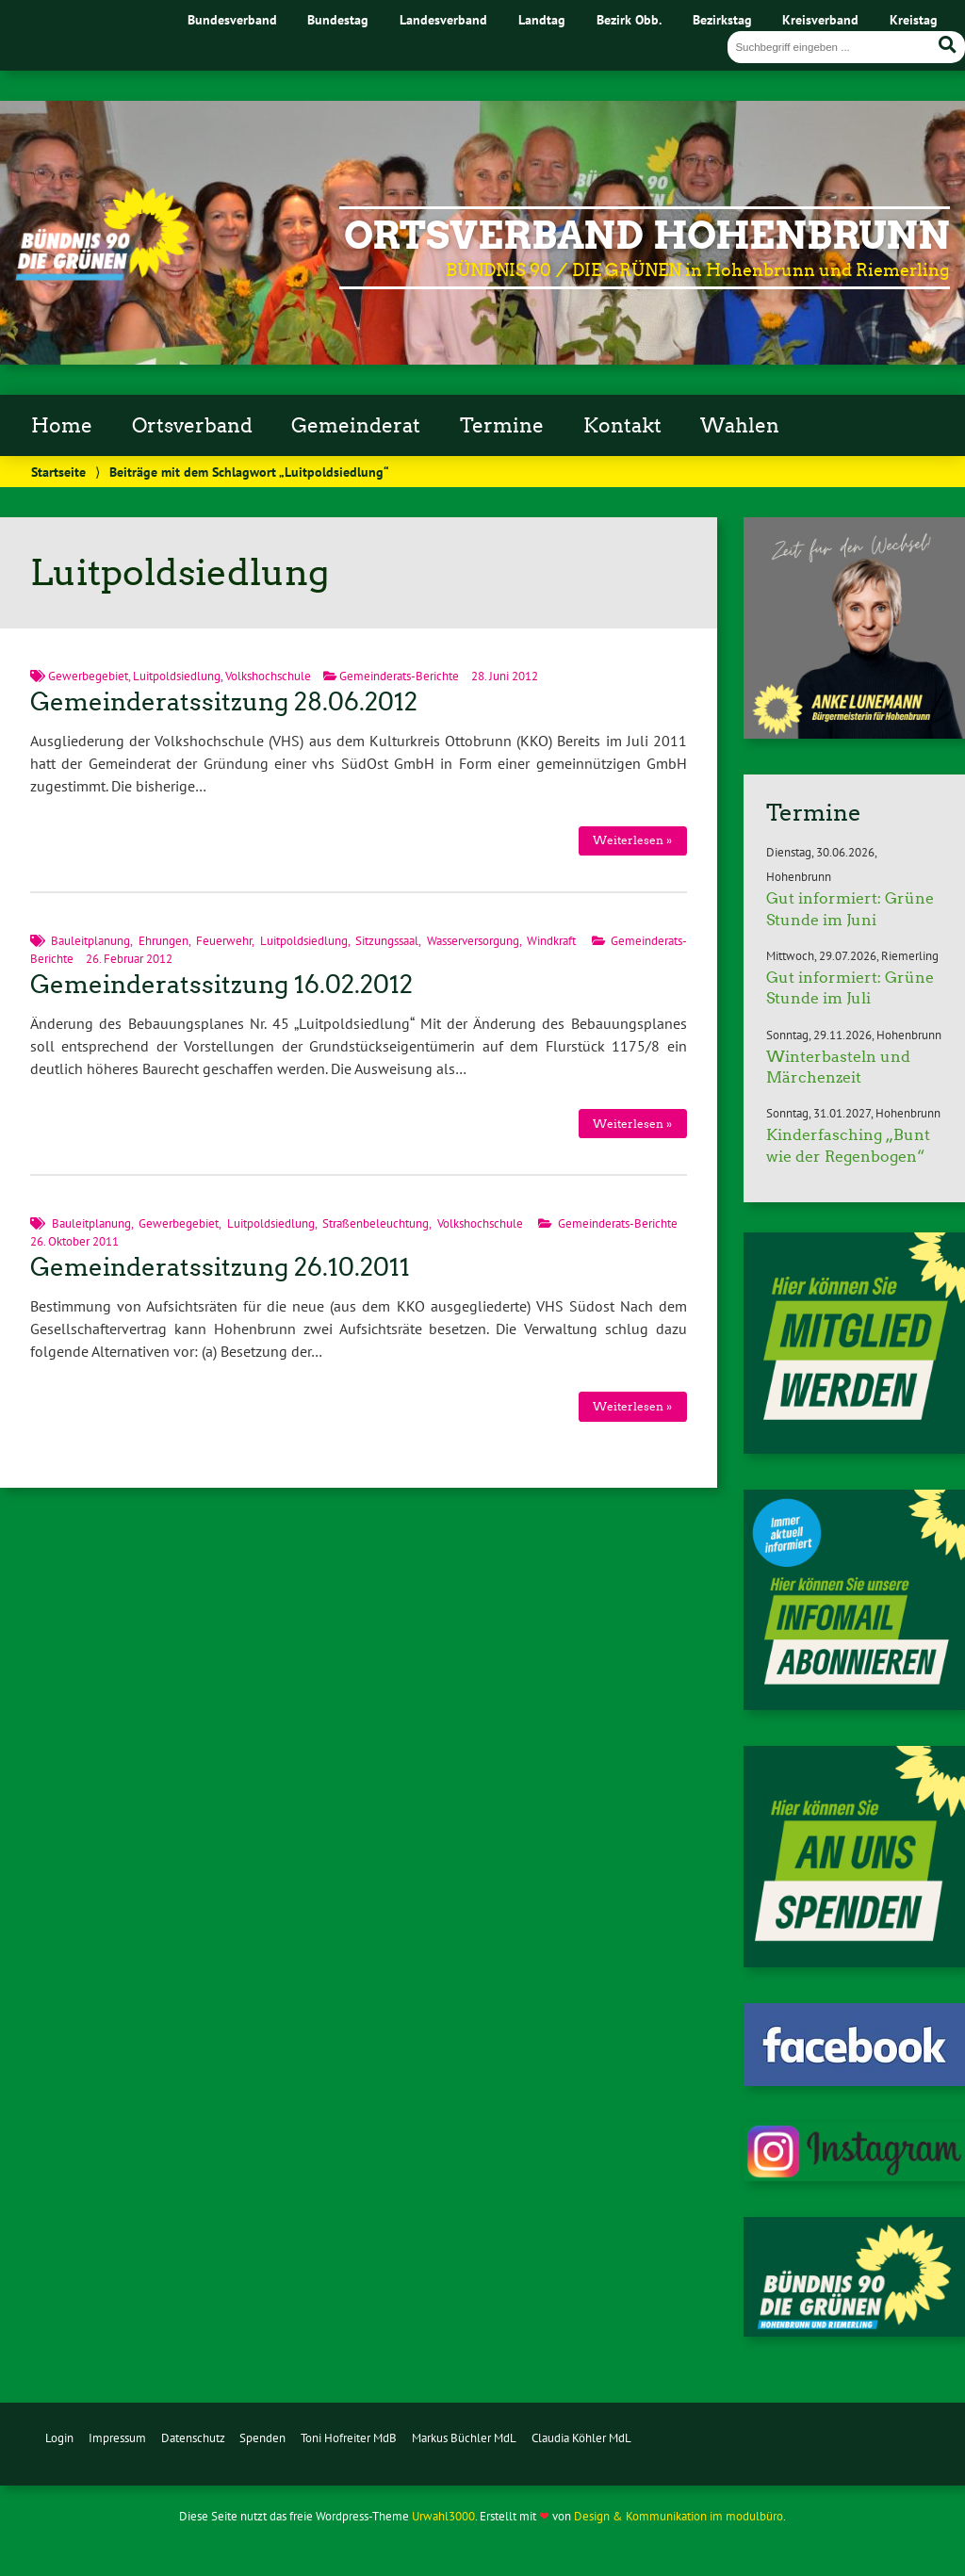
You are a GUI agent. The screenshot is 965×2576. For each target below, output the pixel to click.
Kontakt (622, 426)
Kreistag (914, 19)
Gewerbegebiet (88, 676)
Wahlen (739, 426)
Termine (502, 426)
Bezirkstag (722, 19)
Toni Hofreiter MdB (349, 2438)
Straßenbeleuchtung (375, 1223)
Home (61, 426)
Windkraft (551, 941)
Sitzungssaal (386, 941)
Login (59, 2438)
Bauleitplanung (90, 941)
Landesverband (443, 19)
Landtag (541, 19)
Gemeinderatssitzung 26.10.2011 (220, 1267)
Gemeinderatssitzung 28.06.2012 (223, 702)
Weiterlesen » (632, 840)
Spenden (262, 2438)
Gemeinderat (355, 426)
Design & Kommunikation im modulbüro (678, 2516)
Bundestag (337, 19)
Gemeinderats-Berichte (399, 676)
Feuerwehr (224, 941)
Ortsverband (192, 426)
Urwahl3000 (443, 2516)
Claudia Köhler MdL (581, 2438)
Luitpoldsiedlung (177, 676)
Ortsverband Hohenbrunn (647, 235)
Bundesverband (232, 19)
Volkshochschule (268, 676)
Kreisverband (820, 19)
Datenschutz (193, 2438)
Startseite (58, 472)
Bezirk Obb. (629, 19)
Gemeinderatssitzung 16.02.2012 (221, 985)
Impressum (117, 2438)
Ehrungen (163, 941)
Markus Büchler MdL (464, 2438)
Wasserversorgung (473, 941)
